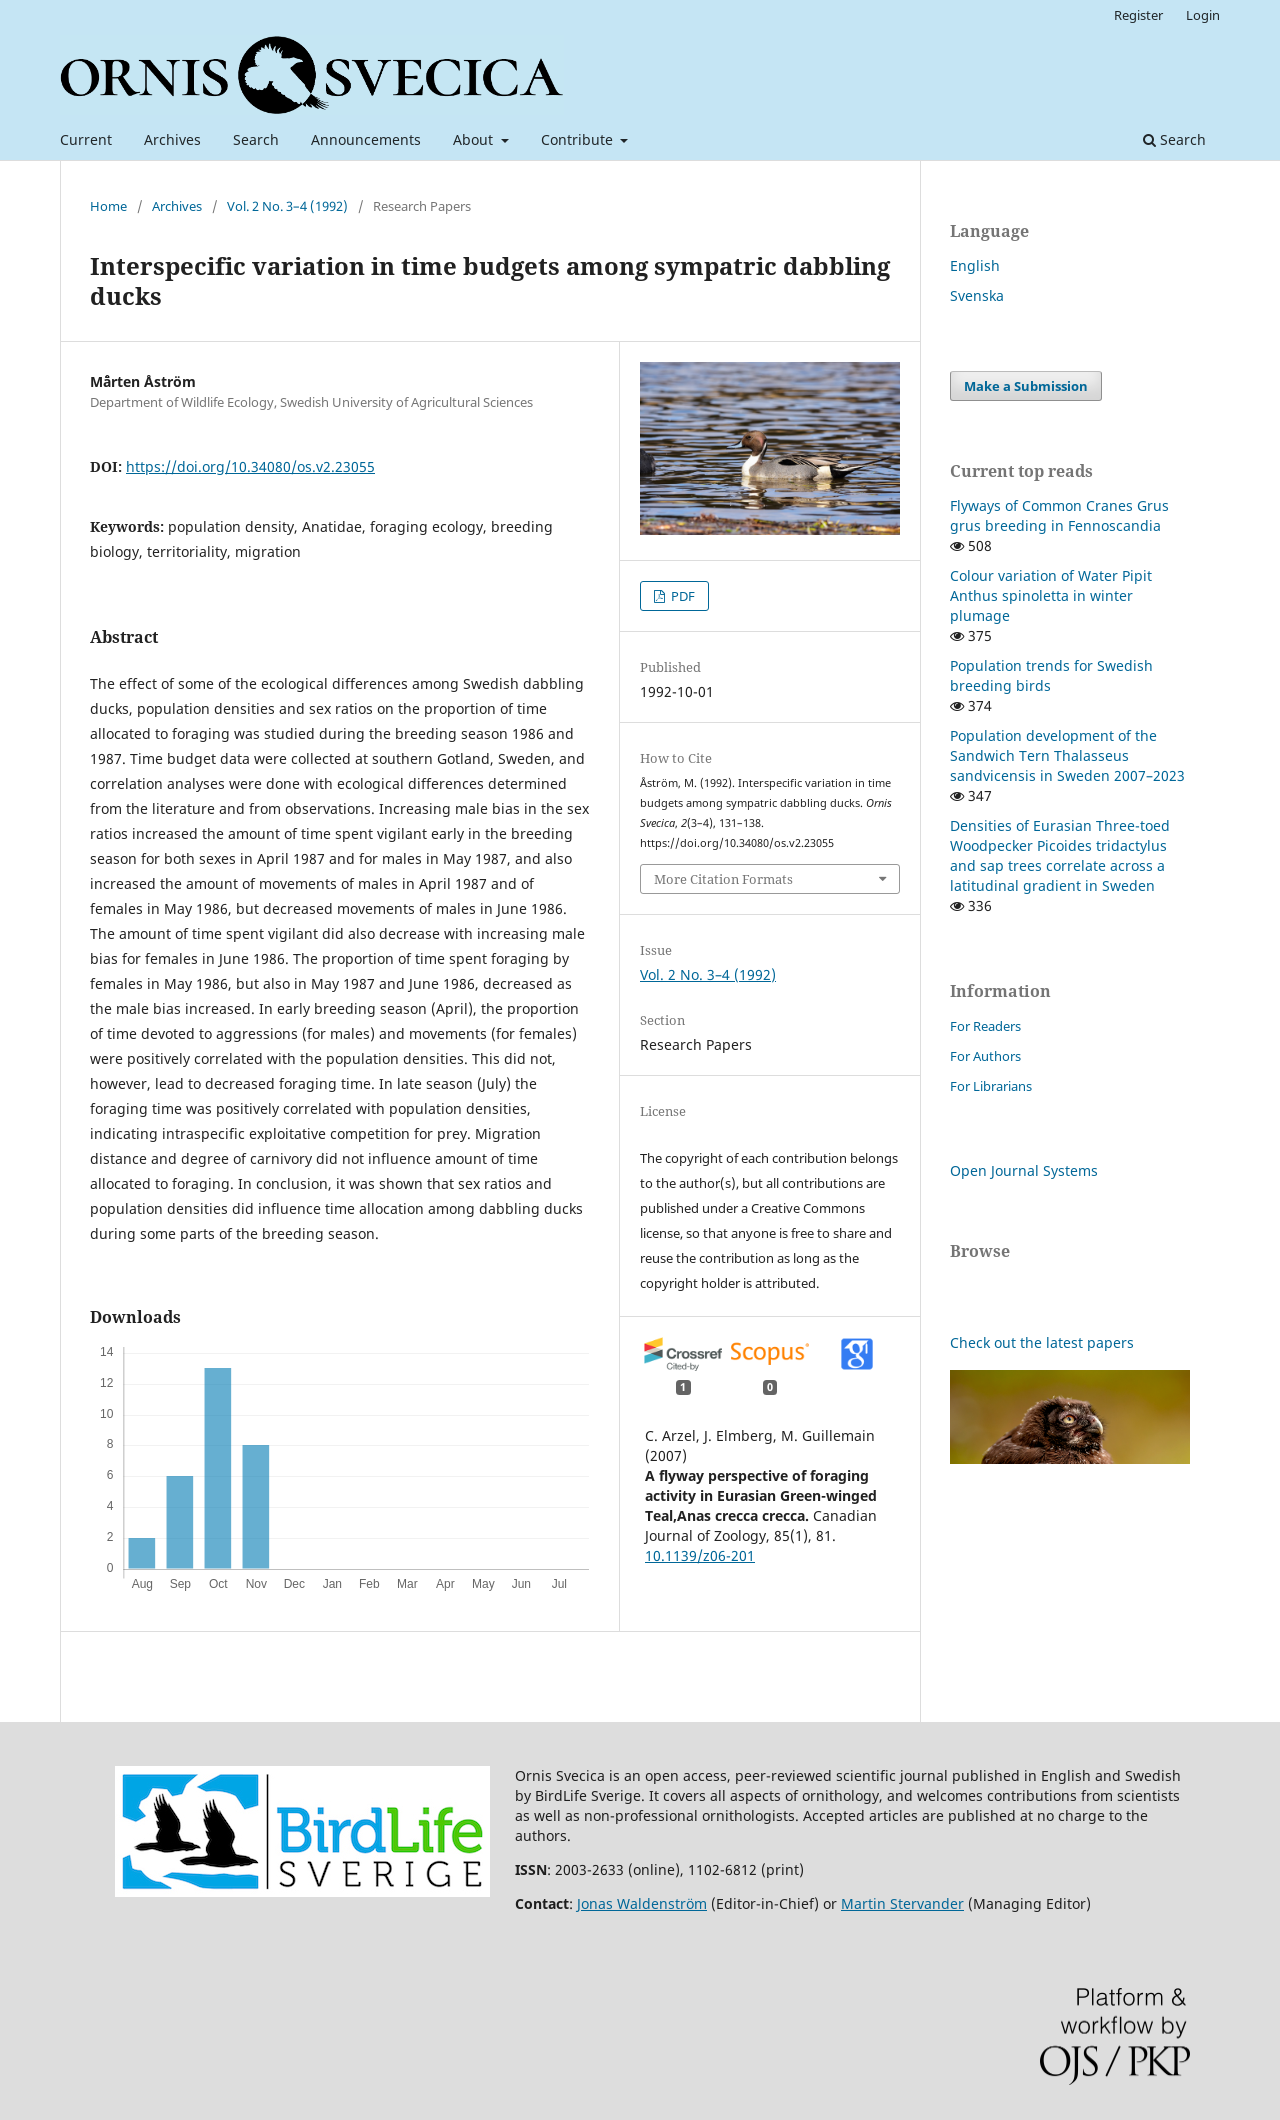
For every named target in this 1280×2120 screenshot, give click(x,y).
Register (1138, 15)
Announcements (366, 139)
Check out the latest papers (1042, 1342)
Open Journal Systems (1024, 1170)
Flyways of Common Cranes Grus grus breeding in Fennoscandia (1059, 515)
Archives (172, 139)
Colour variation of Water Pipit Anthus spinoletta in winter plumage (1051, 595)
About (475, 139)
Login (1203, 15)
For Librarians (991, 1086)
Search (256, 139)
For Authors (985, 1056)
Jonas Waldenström (642, 1903)
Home (108, 206)
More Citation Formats (723, 879)
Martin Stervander (902, 1903)
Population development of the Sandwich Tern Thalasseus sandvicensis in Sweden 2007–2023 (1067, 755)
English (975, 265)
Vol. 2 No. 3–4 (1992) (287, 206)
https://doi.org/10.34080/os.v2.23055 (250, 466)
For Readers (985, 1026)
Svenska (977, 295)
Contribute (579, 139)
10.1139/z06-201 (700, 1555)
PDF (681, 596)
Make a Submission (1026, 386)
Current (86, 139)
